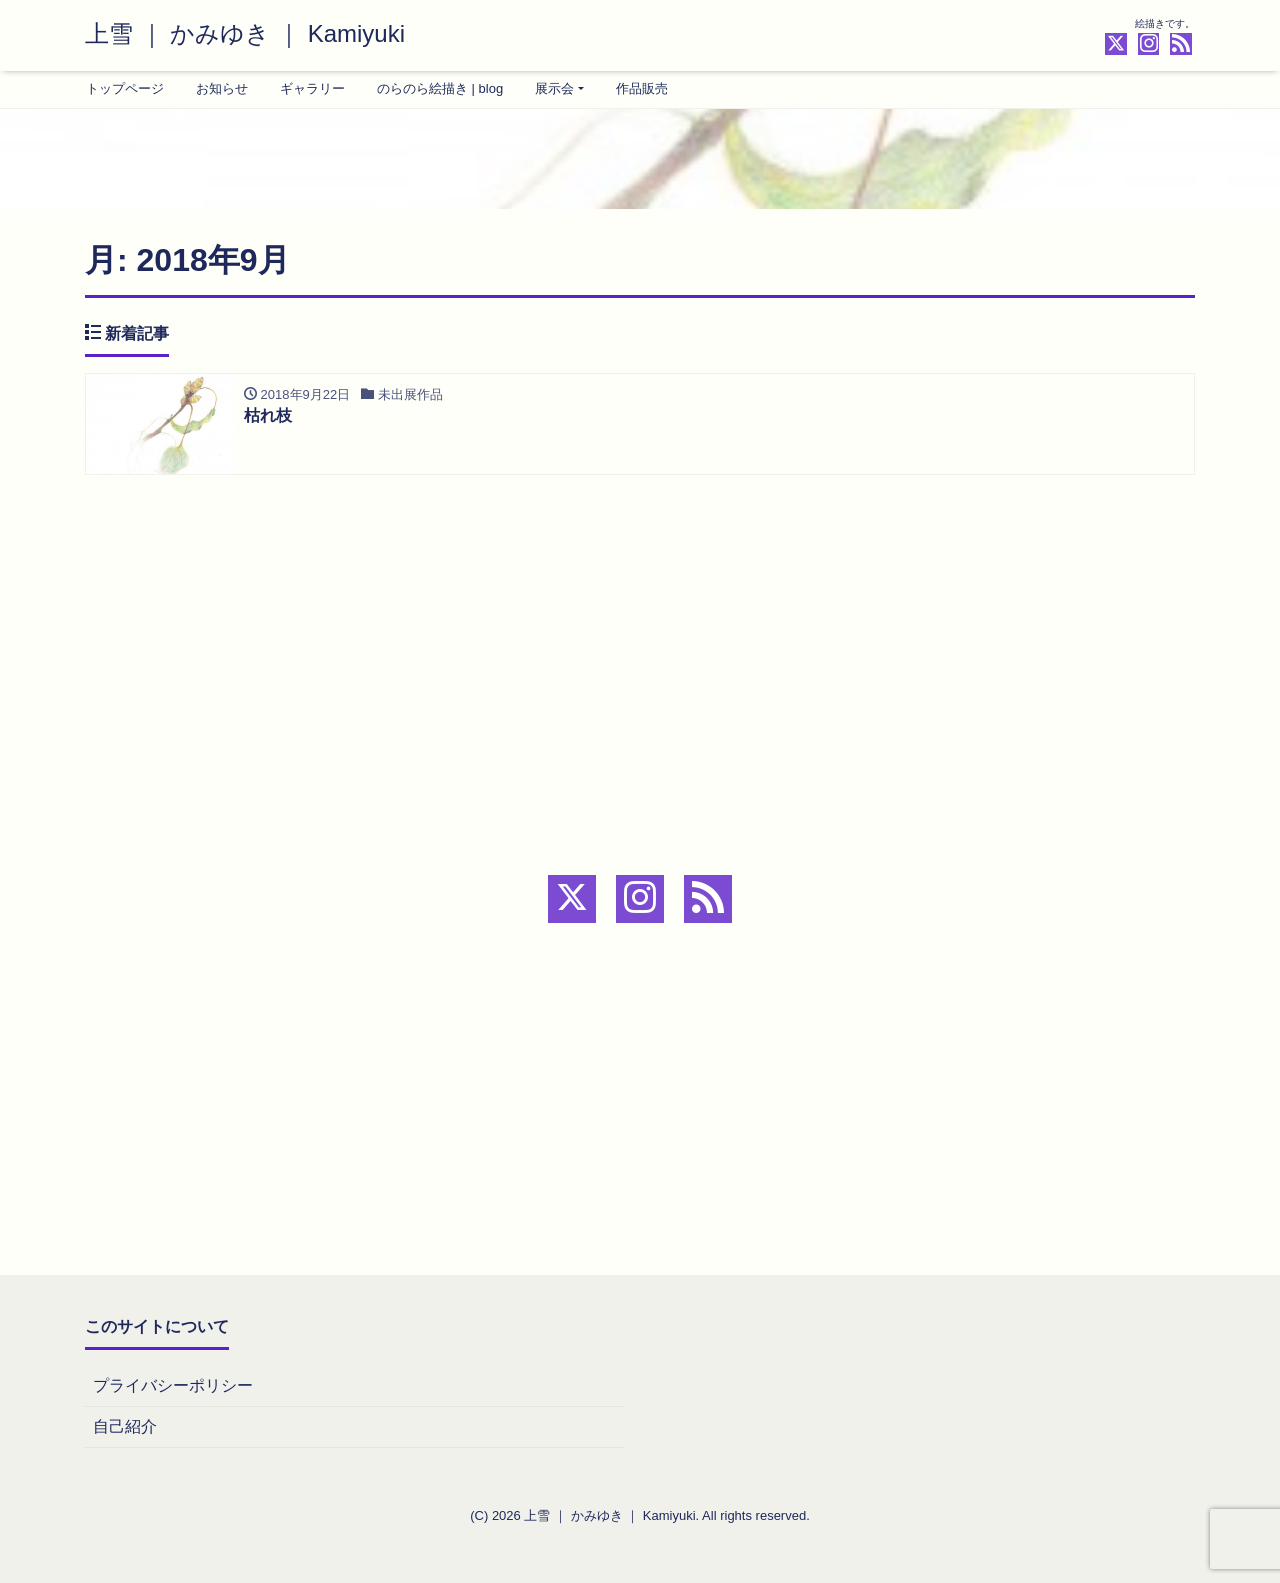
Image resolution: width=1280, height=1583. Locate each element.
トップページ (125, 88)
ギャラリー (312, 88)
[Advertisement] (640, 631)
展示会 (554, 88)
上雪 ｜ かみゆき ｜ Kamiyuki (245, 33)
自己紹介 (125, 1426)
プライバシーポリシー (173, 1385)
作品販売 (642, 88)
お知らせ (222, 88)
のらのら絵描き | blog (440, 88)
